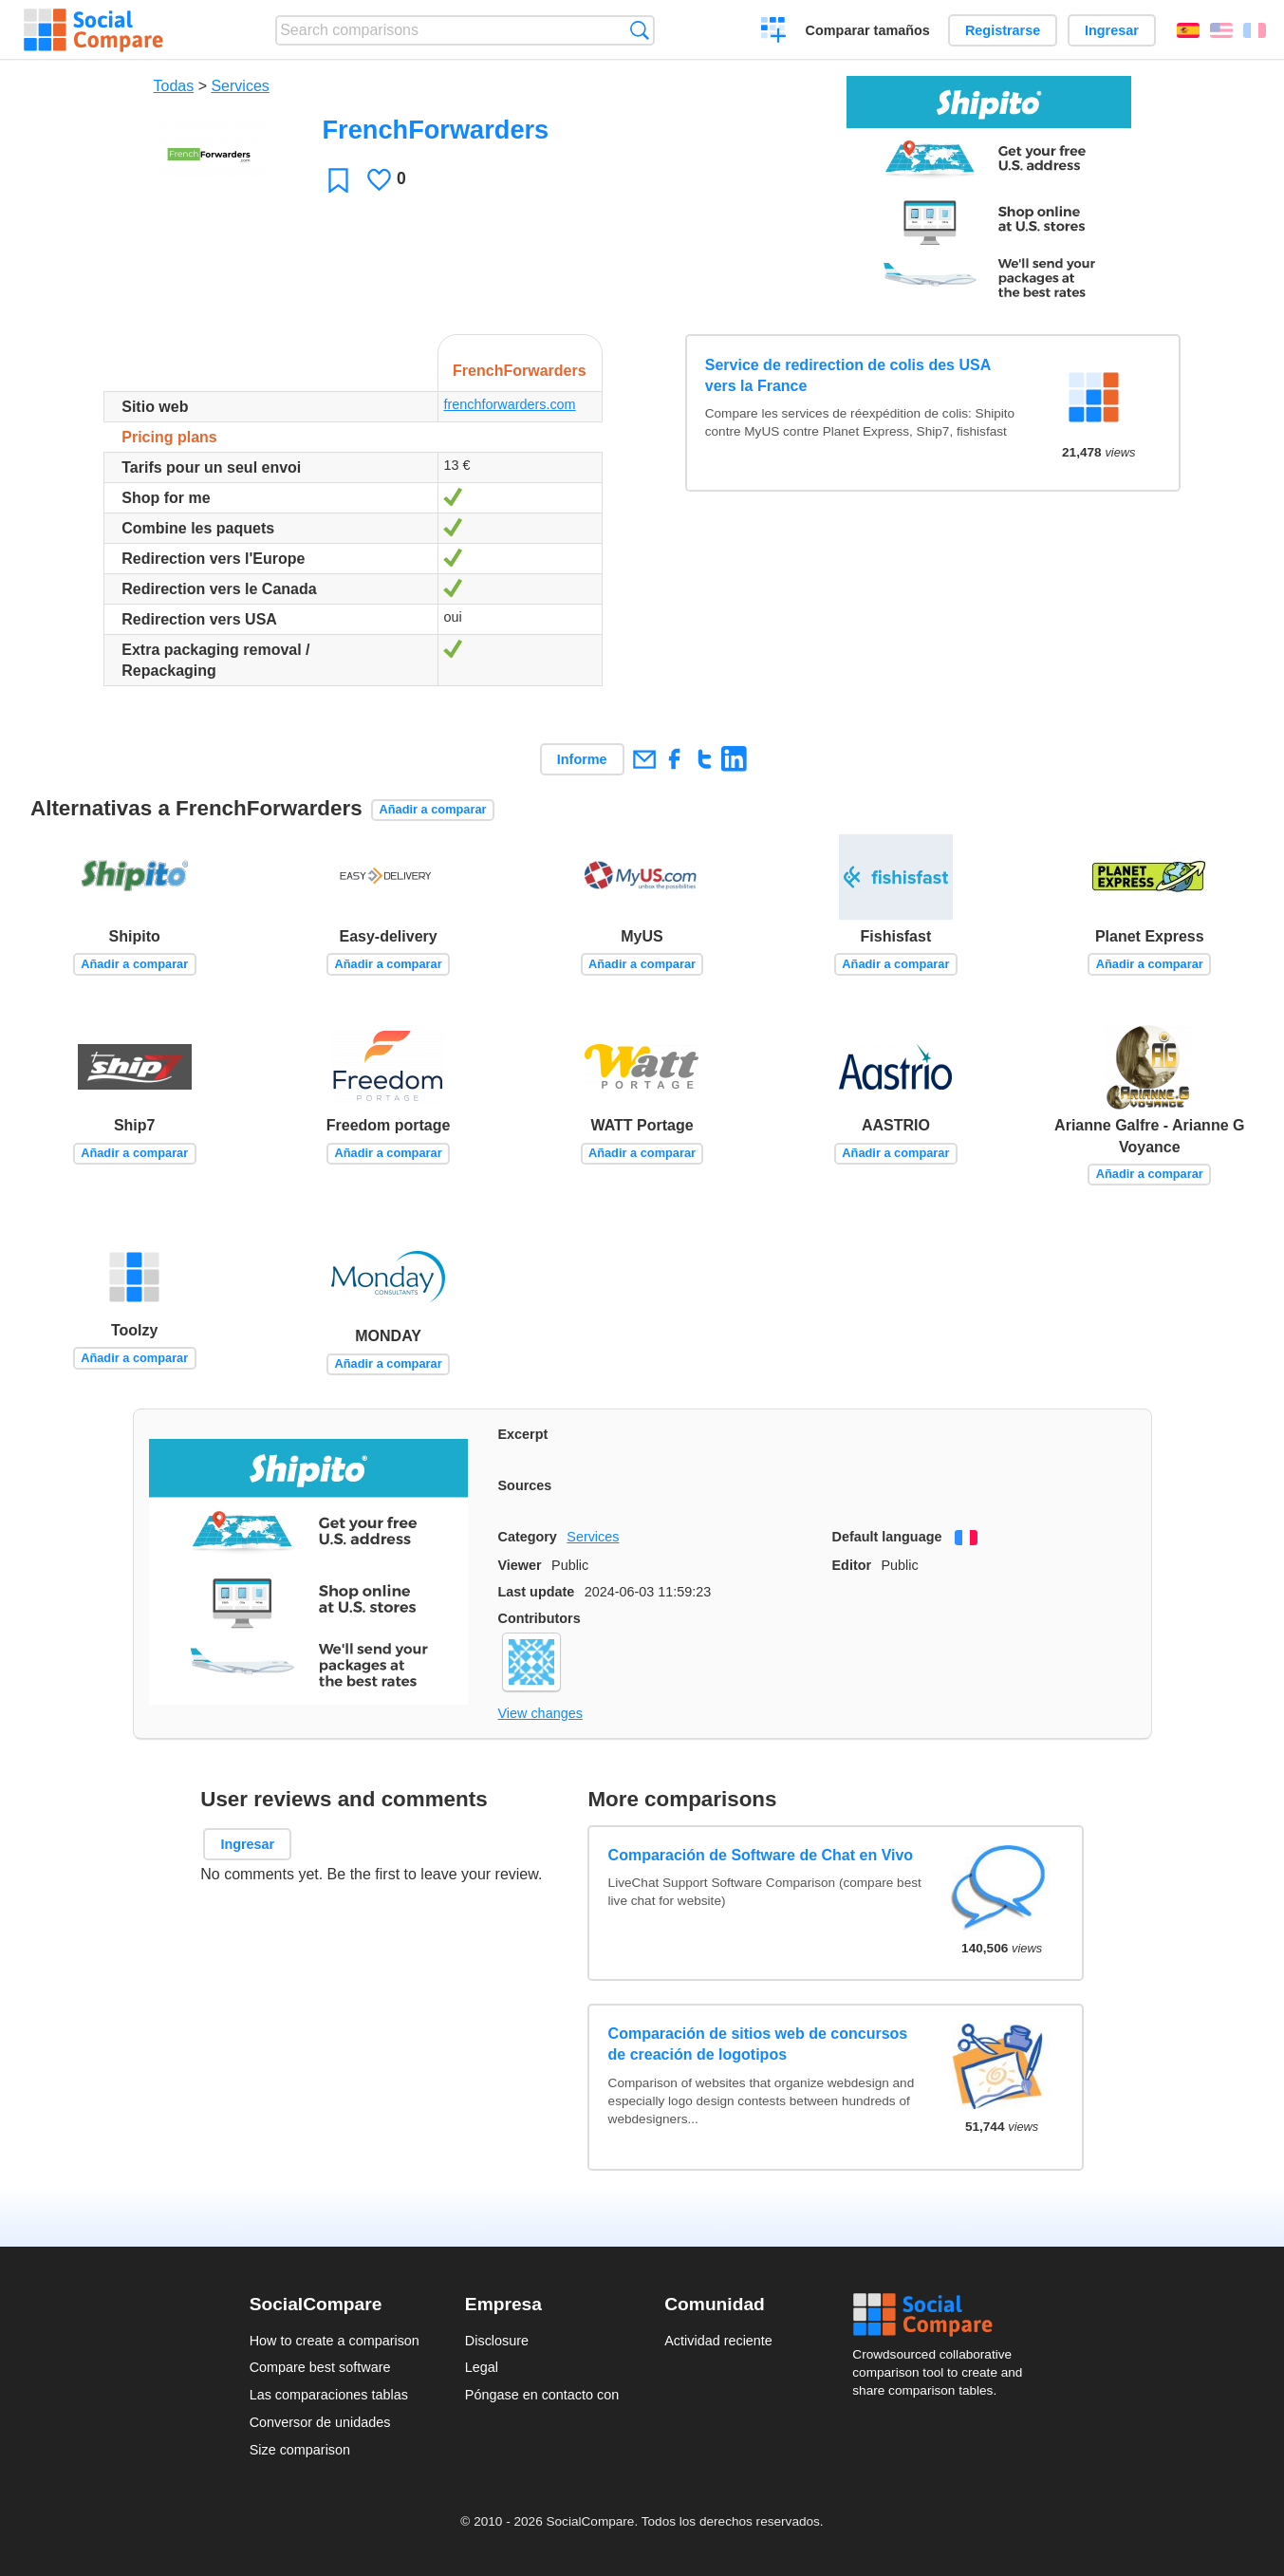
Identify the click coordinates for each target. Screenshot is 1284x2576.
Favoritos (338, 180)
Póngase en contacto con (542, 2394)
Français (1254, 30)
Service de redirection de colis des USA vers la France (848, 375)
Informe (582, 759)
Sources (525, 1485)
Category (527, 1536)
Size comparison (300, 2449)
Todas (174, 86)
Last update (536, 1591)
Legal (481, 2367)
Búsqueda (639, 30)
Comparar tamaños (868, 30)
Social (943, 2315)
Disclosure (497, 2340)
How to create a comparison (334, 2340)
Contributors (539, 1618)
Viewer (520, 1565)
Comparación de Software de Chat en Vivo (761, 1855)
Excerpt (523, 1434)
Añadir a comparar (432, 809)
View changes (540, 1713)
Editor (852, 1565)
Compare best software (320, 2367)
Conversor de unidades (320, 2422)
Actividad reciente (718, 2340)
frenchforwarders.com (509, 404)
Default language (887, 1536)
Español (1188, 30)
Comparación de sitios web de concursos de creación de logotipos (758, 2044)
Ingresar (1112, 30)
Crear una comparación (774, 32)
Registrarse (1002, 30)
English (1221, 30)
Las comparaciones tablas (329, 2394)
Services (240, 86)
